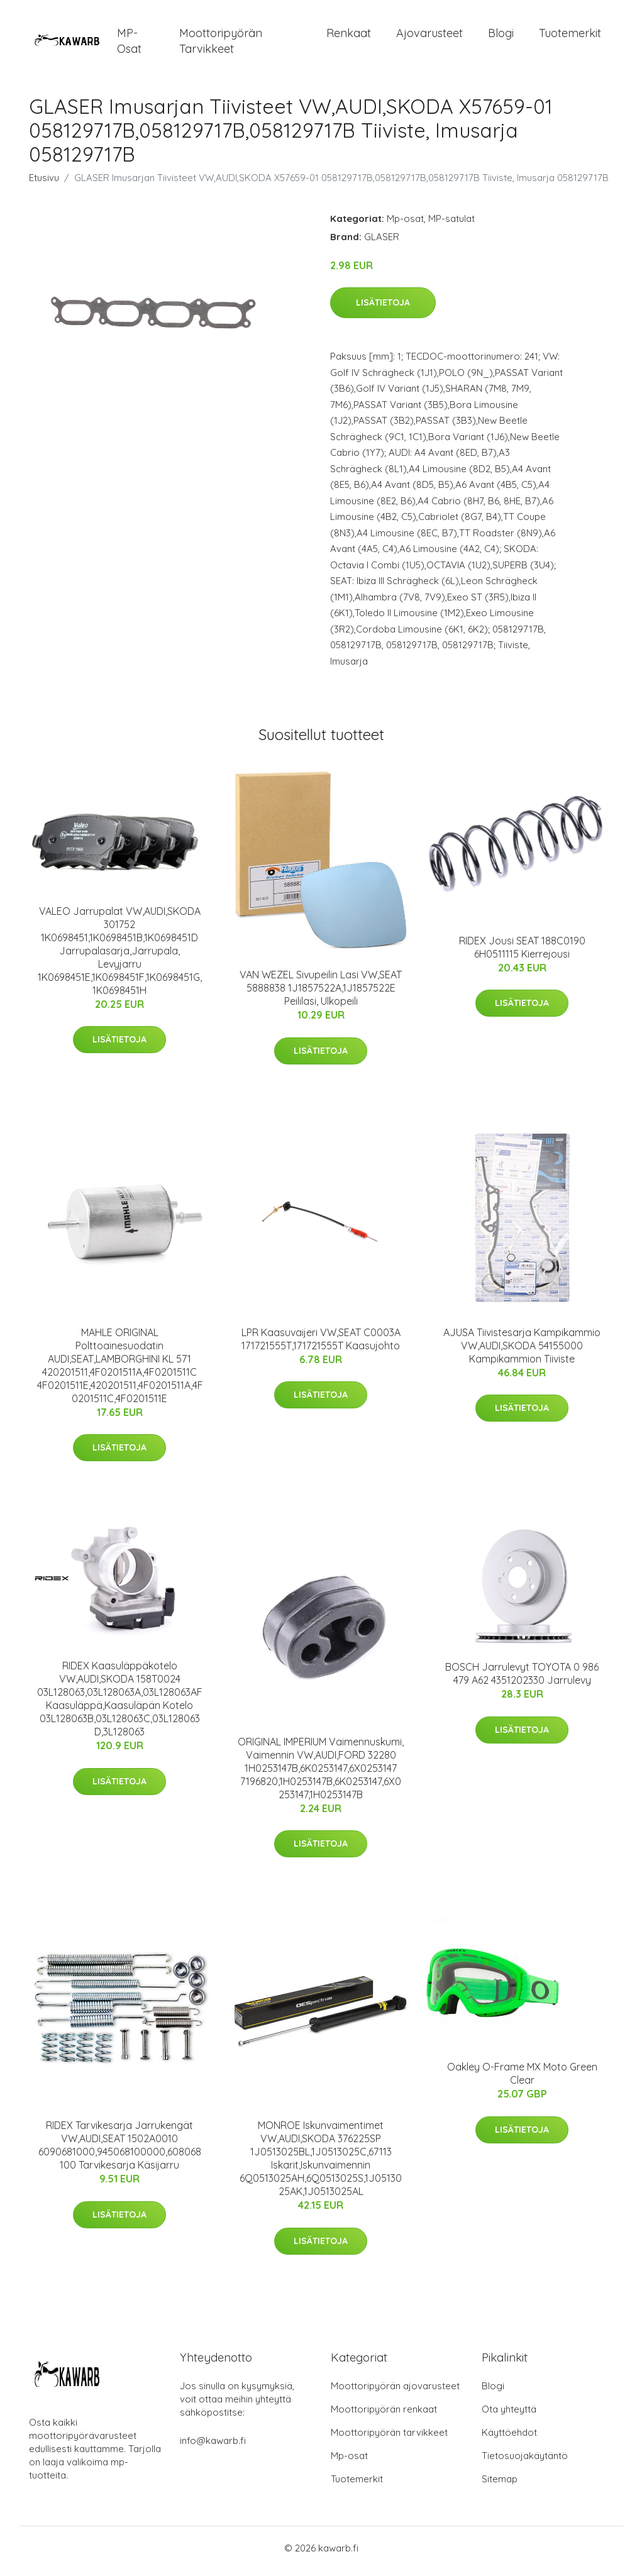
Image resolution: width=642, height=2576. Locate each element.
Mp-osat (405, 225)
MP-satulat (451, 225)
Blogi (501, 36)
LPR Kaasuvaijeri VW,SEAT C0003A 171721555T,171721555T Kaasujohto (321, 1345)
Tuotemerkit (570, 36)
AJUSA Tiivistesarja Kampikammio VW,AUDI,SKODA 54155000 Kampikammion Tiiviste (521, 1351)
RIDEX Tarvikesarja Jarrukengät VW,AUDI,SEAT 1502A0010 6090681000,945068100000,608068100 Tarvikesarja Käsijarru (119, 2152)
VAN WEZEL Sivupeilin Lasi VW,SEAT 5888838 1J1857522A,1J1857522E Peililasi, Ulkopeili (321, 994)
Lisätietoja (383, 309)
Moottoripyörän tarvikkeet (220, 44)
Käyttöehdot (509, 2439)
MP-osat (129, 44)
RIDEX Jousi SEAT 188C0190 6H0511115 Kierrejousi (522, 953)
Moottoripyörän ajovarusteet (395, 2392)
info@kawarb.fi (213, 2447)
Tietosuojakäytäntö (525, 2462)
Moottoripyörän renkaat (384, 2415)
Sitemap (499, 2485)
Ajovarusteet (429, 36)
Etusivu (44, 184)
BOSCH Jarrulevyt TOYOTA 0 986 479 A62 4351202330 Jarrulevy (522, 1680)
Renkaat (348, 36)
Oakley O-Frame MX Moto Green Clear (522, 2080)
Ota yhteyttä (509, 2415)
